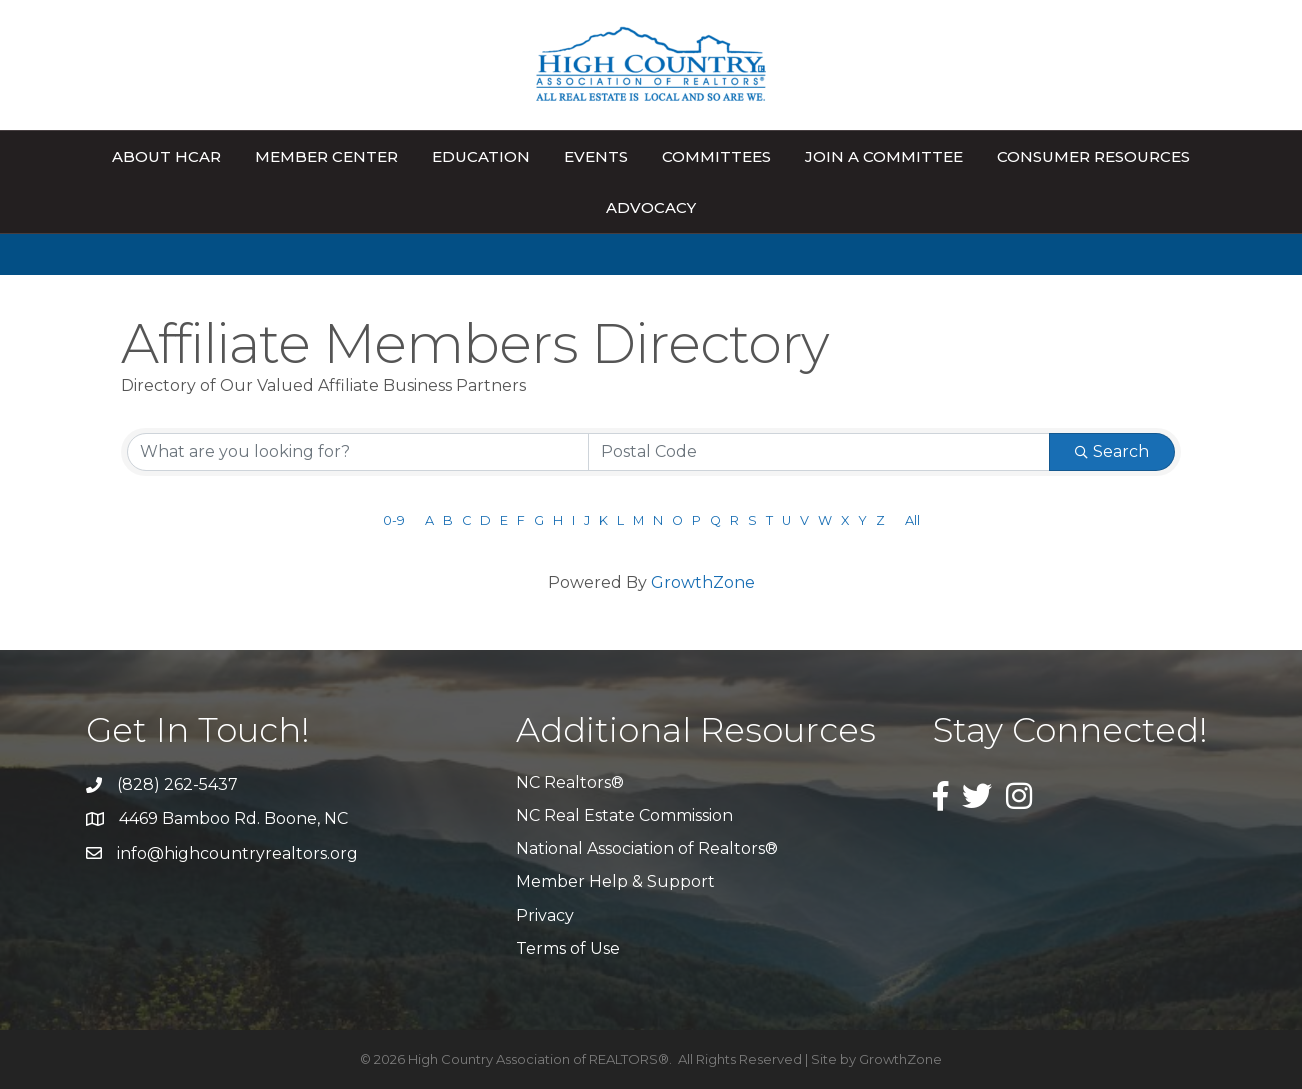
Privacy (545, 915)
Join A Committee (884, 156)
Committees (716, 156)
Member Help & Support (615, 881)
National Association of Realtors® (647, 848)
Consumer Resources (1093, 156)
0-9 (394, 520)
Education (481, 156)
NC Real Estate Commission (624, 815)
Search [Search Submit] (1112, 451)
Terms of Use (568, 948)
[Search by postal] (819, 452)
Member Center (326, 156)
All (912, 520)
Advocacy (651, 207)
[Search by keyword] (358, 452)
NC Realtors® (570, 782)
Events (596, 156)
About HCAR (166, 156)
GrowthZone (703, 582)
